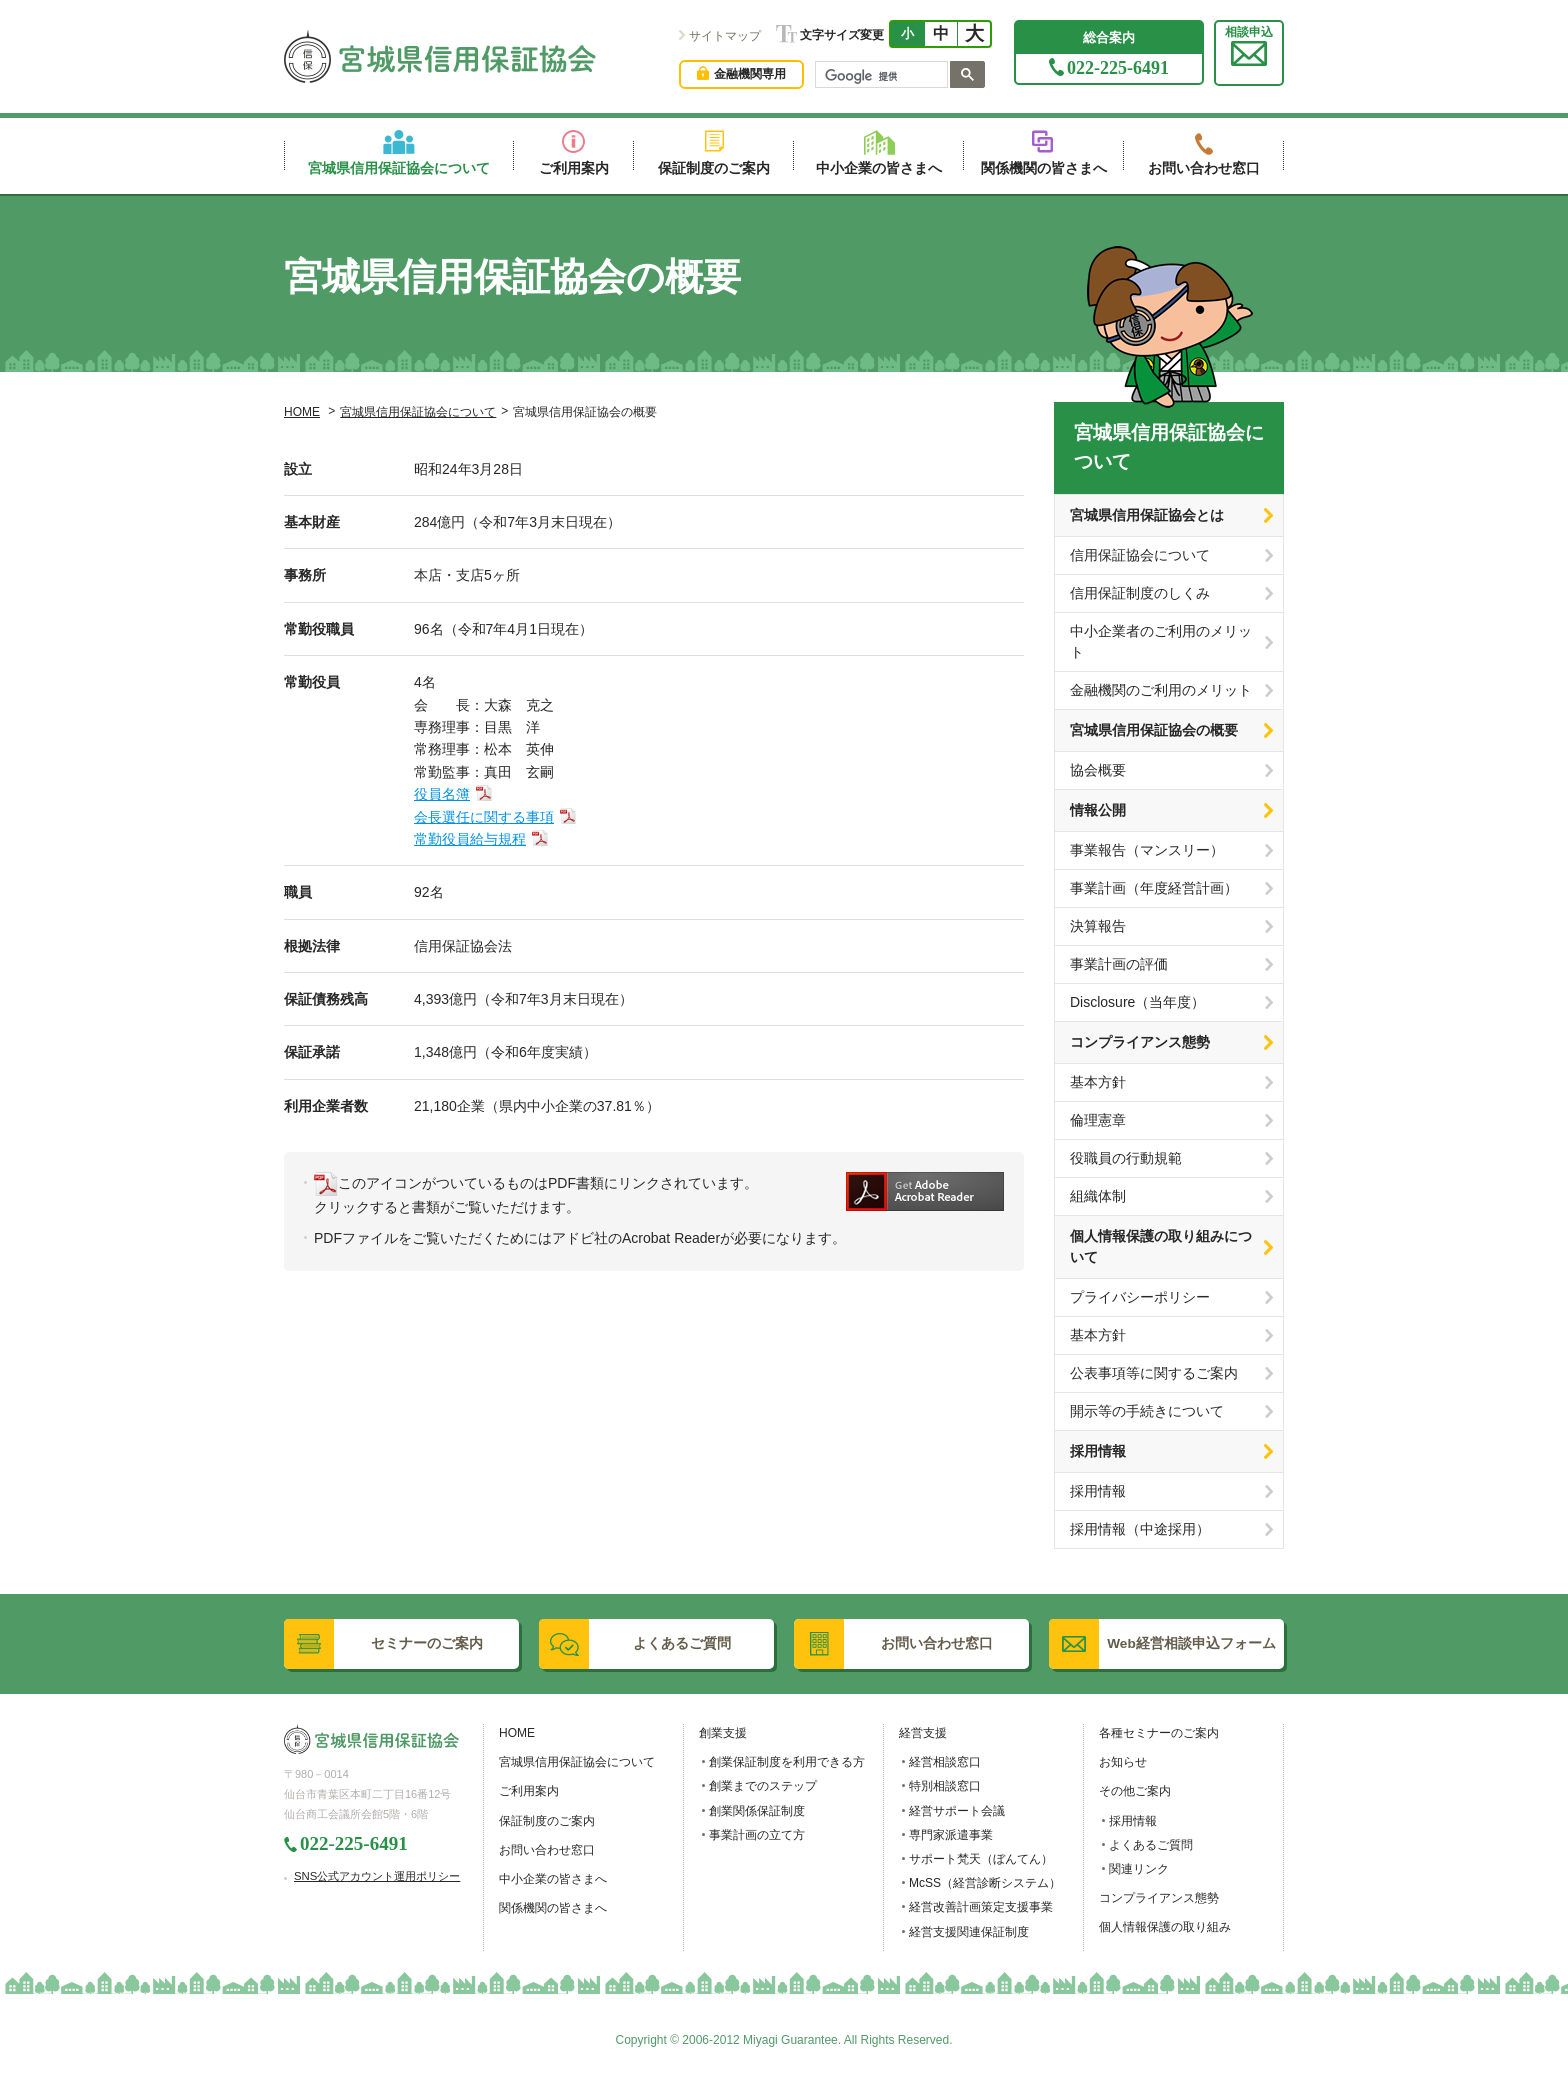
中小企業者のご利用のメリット (1161, 641)
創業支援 (723, 1733)
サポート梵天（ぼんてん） (981, 1859)
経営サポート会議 (957, 1811)
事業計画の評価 (1119, 964)
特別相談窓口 (945, 1786)
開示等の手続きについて (1147, 1411)
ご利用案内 (529, 1791)
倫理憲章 (1098, 1120)
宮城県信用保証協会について (418, 412)
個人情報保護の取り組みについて (1161, 1246)
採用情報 (1098, 1451)
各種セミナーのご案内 (1159, 1733)
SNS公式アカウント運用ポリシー (377, 1876)
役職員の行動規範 (1126, 1158)
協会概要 (1098, 770)
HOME (302, 412)
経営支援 (923, 1733)
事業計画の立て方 (757, 1835)
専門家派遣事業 (951, 1835)
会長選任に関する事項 (484, 817)
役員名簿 (442, 794)
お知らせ (1123, 1762)
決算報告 (1098, 926)
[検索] (879, 77)
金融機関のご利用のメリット (1161, 690)
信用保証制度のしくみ (1140, 593)
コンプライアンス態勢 (1140, 1042)
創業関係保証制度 (757, 1811)
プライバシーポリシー (1140, 1297)
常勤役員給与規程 (470, 839)
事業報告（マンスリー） (1147, 850)
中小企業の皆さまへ (553, 1879)
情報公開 (1098, 810)
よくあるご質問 (1151, 1845)
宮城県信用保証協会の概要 (1154, 730)
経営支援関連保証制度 (969, 1932)
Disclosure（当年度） (1137, 1002)
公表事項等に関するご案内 (1154, 1373)
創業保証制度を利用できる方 (787, 1762)
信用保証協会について (1140, 555)
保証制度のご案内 (547, 1821)
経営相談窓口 (945, 1762)
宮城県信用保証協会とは (1147, 515)
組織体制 (1098, 1196)
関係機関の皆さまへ (553, 1908)
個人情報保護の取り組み (1165, 1927)
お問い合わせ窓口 (547, 1850)
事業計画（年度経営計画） (1154, 888)
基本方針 (1098, 1082)
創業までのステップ (763, 1786)
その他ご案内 (1135, 1791)
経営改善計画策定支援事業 (981, 1907)
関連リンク (1139, 1869)
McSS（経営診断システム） (985, 1883)
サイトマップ (725, 36)
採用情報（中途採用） (1140, 1529)
